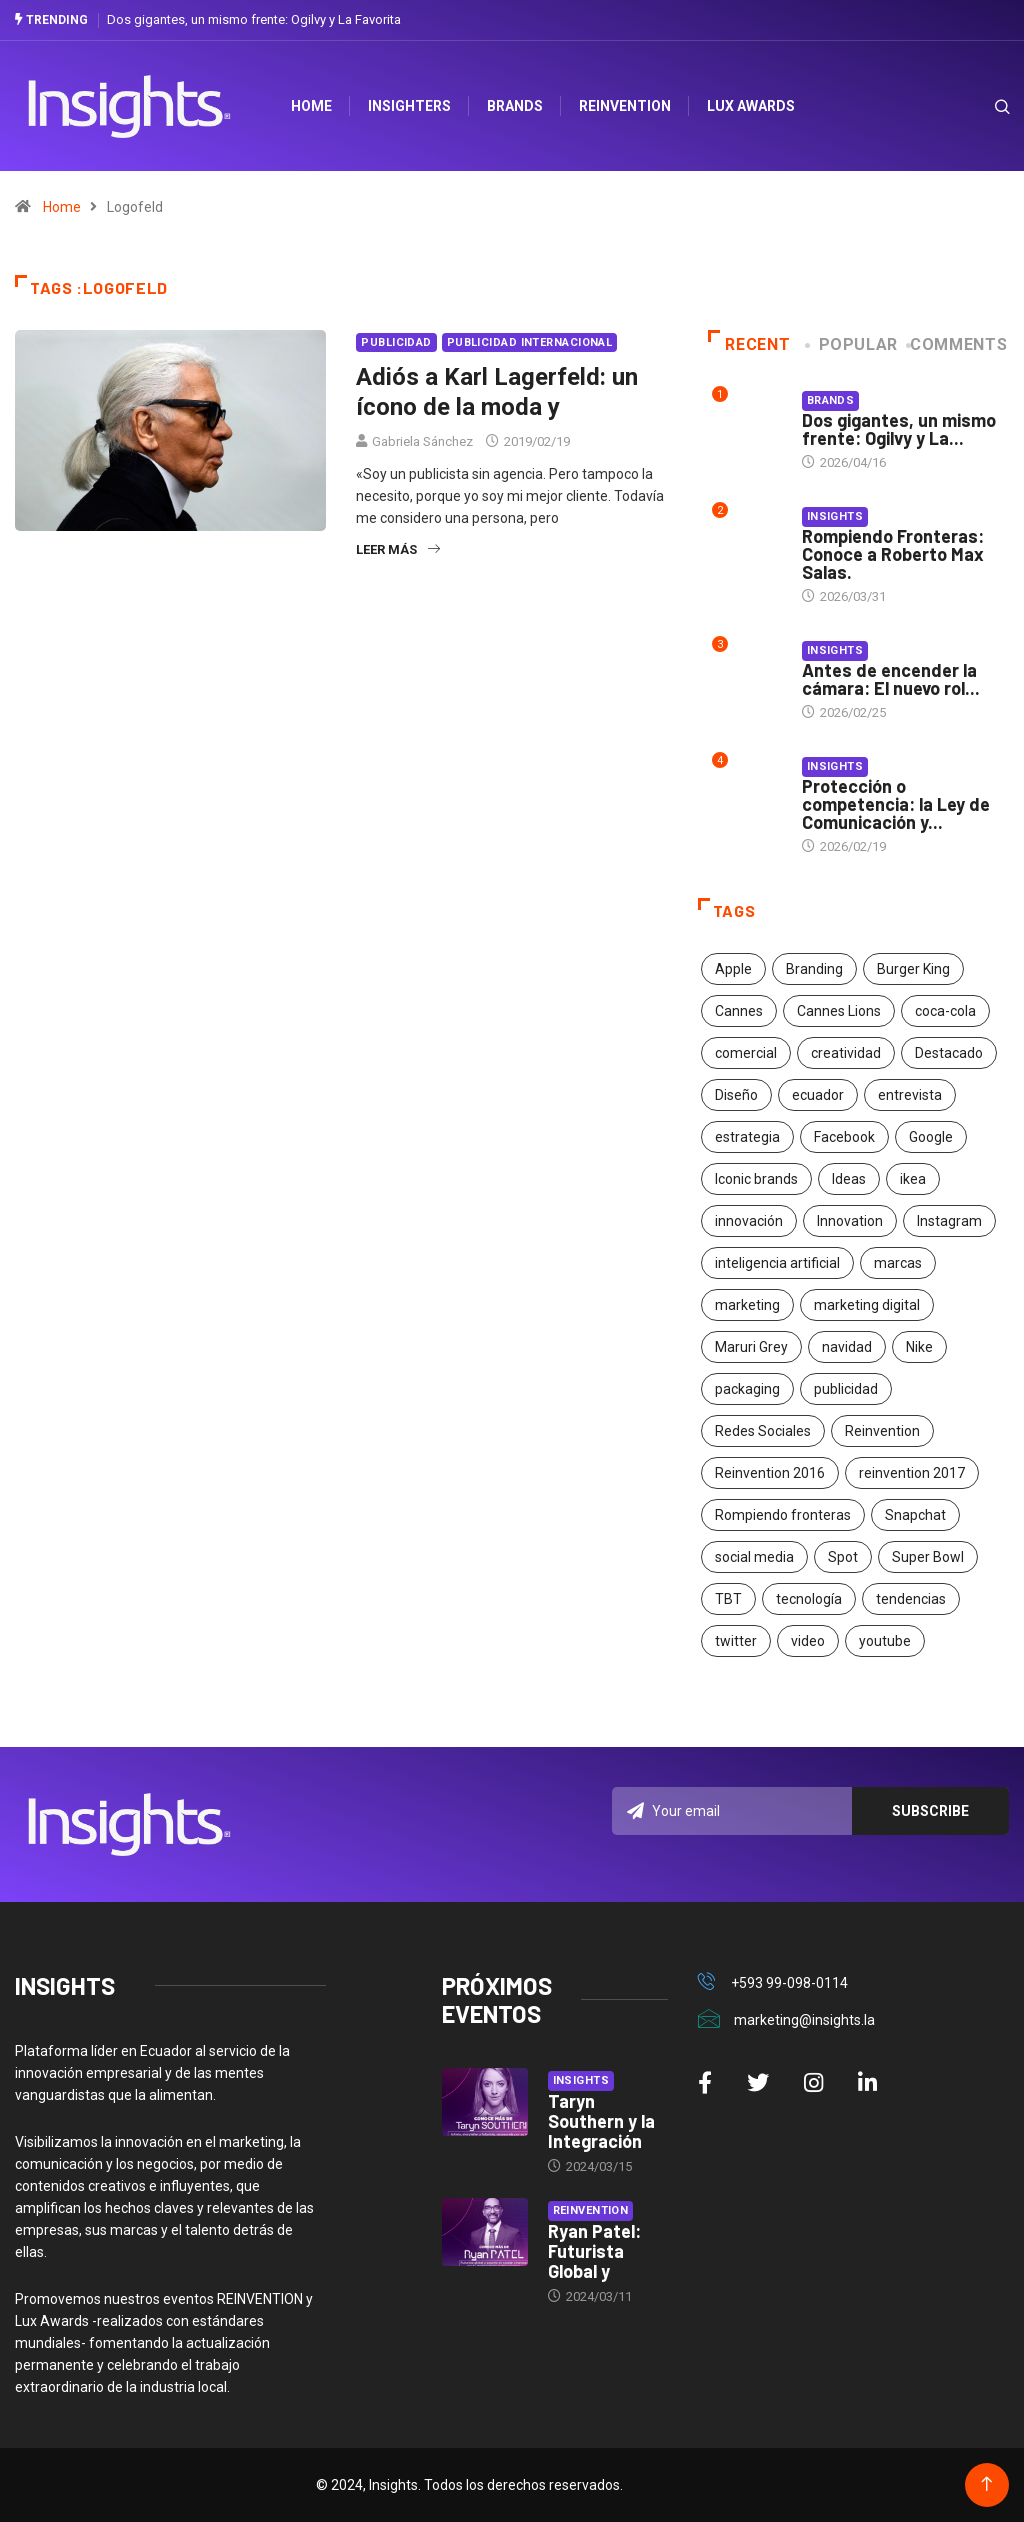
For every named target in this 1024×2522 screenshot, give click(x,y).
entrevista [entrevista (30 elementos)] (910, 1095)
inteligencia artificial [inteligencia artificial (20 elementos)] (777, 1263)
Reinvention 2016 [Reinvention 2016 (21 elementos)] (770, 1473)
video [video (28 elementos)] (808, 1641)
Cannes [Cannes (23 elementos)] (739, 1011)
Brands (517, 106)
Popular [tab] (853, 344)
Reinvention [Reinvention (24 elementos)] (882, 1431)
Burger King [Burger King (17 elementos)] (913, 969)
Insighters (411, 106)
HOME (313, 106)
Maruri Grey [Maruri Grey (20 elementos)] (751, 1347)
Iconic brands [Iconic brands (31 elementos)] (756, 1179)
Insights (835, 516)
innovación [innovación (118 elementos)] (749, 1221)
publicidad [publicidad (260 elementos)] (846, 1389)
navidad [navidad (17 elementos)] (847, 1347)
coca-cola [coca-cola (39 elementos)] (945, 1011)
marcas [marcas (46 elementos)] (898, 1263)
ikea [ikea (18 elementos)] (913, 1179)
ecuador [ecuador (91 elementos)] (818, 1095)
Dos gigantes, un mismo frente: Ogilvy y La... (899, 429)
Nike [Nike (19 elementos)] (919, 1347)
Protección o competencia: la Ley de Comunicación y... (896, 804)
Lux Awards (753, 106)
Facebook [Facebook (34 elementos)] (844, 1137)
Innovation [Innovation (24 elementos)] (850, 1221)
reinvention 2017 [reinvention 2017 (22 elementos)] (912, 1473)
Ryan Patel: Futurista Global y (594, 2251)
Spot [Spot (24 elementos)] (843, 1557)
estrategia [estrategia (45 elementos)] (747, 1137)
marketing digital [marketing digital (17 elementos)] (867, 1305)
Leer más (398, 549)
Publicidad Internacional (530, 342)
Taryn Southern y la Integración (601, 2121)
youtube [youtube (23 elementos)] (885, 1641)
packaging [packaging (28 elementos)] (747, 1389)
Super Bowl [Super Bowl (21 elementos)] (928, 1557)
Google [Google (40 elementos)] (931, 1137)
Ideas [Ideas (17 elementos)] (849, 1179)
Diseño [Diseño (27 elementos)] (736, 1095)
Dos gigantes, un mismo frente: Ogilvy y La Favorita (254, 19)
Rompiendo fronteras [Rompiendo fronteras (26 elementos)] (783, 1515)
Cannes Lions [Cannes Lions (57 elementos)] (839, 1011)
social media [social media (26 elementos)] (754, 1557)
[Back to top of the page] (986, 2484)
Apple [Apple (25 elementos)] (733, 969)
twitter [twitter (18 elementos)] (736, 1641)
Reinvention (627, 106)
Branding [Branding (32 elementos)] (814, 969)
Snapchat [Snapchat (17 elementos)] (915, 1515)
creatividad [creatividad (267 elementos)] (846, 1053)
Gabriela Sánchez (422, 441)
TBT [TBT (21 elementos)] (728, 1599)
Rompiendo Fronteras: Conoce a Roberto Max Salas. (893, 554)
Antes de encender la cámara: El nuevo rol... (891, 679)
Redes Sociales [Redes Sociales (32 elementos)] (763, 1431)
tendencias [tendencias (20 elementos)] (911, 1599)
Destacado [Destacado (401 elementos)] (949, 1053)
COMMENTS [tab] (958, 344)
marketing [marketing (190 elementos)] (747, 1305)
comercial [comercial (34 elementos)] (746, 1053)
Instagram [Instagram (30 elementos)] (949, 1221)
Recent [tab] (749, 344)
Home (62, 207)
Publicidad (396, 342)
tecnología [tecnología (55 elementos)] (809, 1599)
